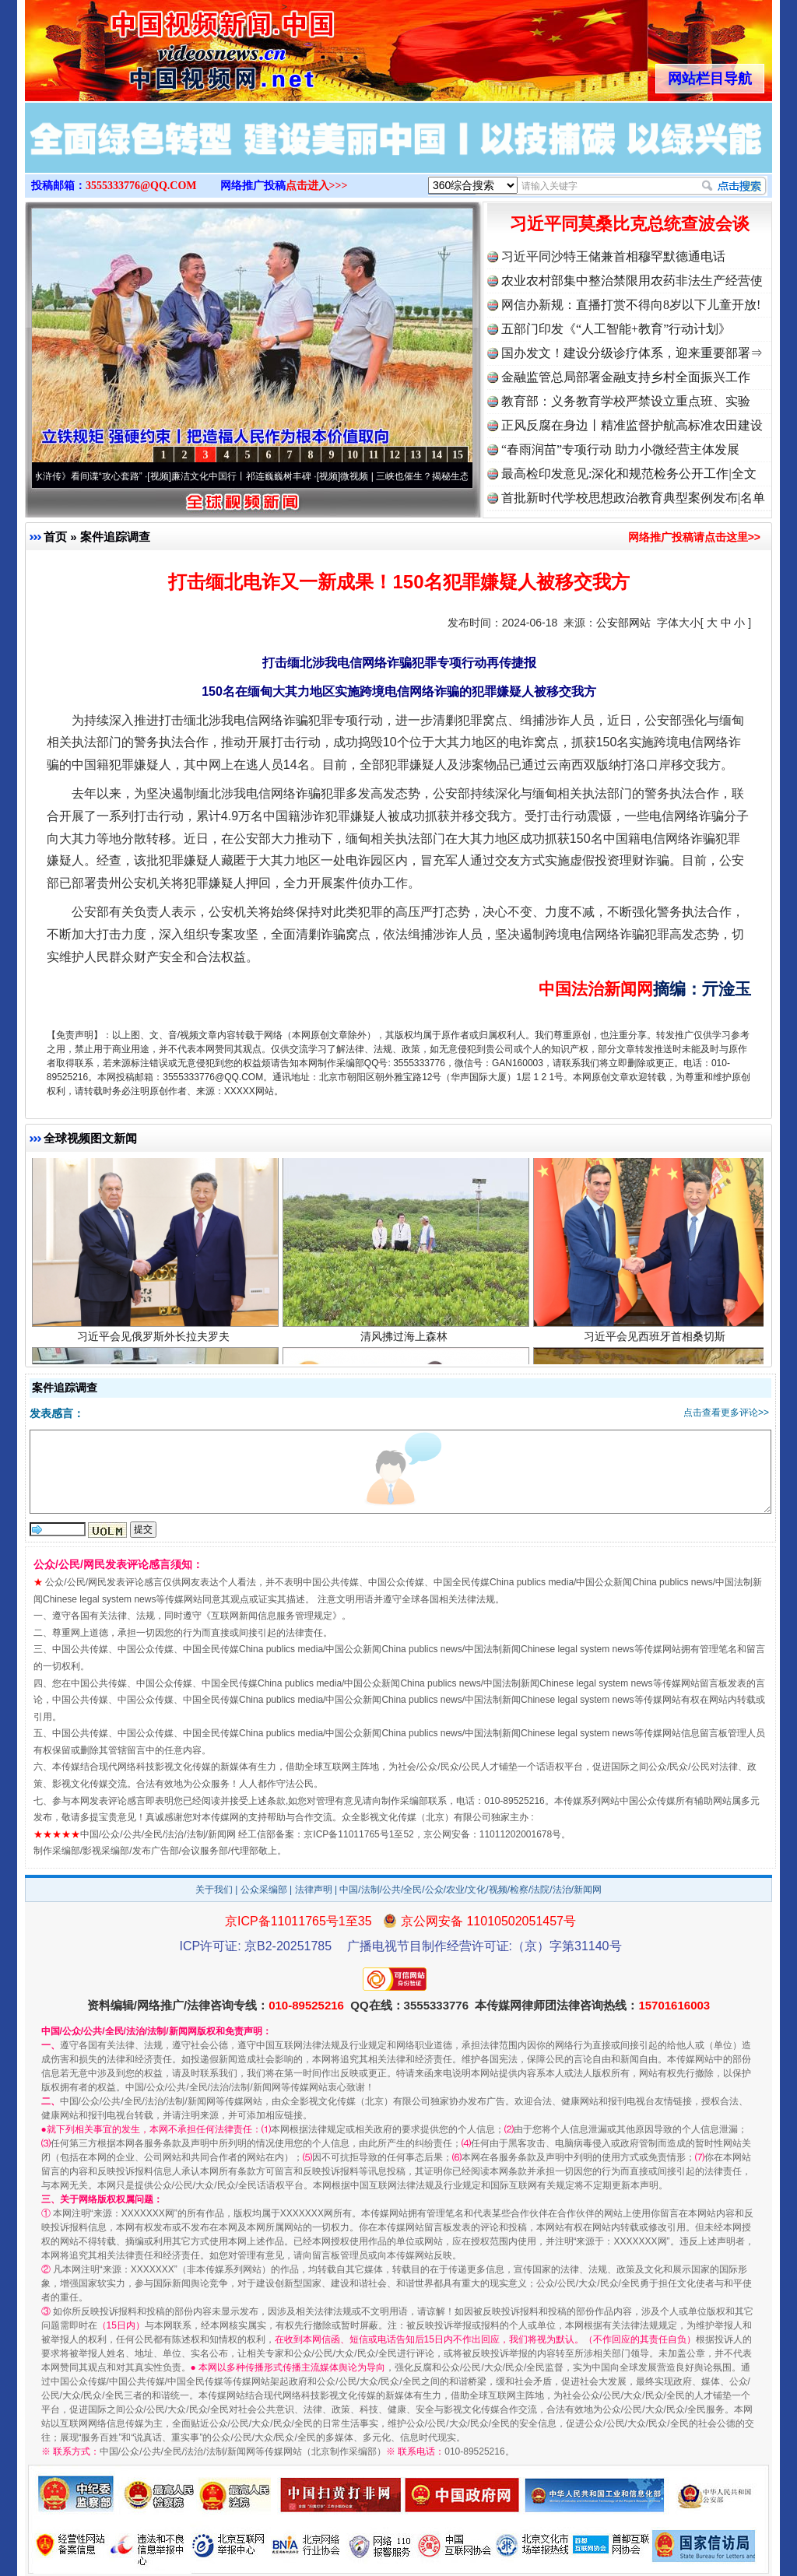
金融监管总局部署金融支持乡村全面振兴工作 (625, 377)
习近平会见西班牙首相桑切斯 (656, 1343)
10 (352, 455)
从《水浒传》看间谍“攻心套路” (85, 476)
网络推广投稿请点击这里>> (694, 537)
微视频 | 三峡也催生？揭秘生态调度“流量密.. (438, 476)
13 (415, 455)
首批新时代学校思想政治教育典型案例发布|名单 (633, 497)
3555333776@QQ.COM (141, 185)
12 (394, 455)
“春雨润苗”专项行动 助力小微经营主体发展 (620, 449)
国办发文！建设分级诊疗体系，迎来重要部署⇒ (632, 353)
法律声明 (313, 1889)
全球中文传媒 (153, 45)
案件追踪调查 (115, 536)
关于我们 (214, 1889)
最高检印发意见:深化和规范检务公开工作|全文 (629, 473)
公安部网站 (623, 622)
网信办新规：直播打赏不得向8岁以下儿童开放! (630, 304)
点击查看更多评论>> (726, 1412)
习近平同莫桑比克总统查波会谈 (630, 223)
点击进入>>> (317, 185)
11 (373, 455)
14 (436, 455)
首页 (55, 536)
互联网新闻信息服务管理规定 (271, 1615)
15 (457, 455)
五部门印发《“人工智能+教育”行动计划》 (616, 328)
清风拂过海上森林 (406, 1343)
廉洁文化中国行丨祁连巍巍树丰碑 (247, 476)
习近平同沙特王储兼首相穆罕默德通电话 (613, 256)
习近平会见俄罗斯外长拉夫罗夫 (155, 1343)
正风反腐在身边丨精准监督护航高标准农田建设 (632, 425)
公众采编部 (264, 1889)
